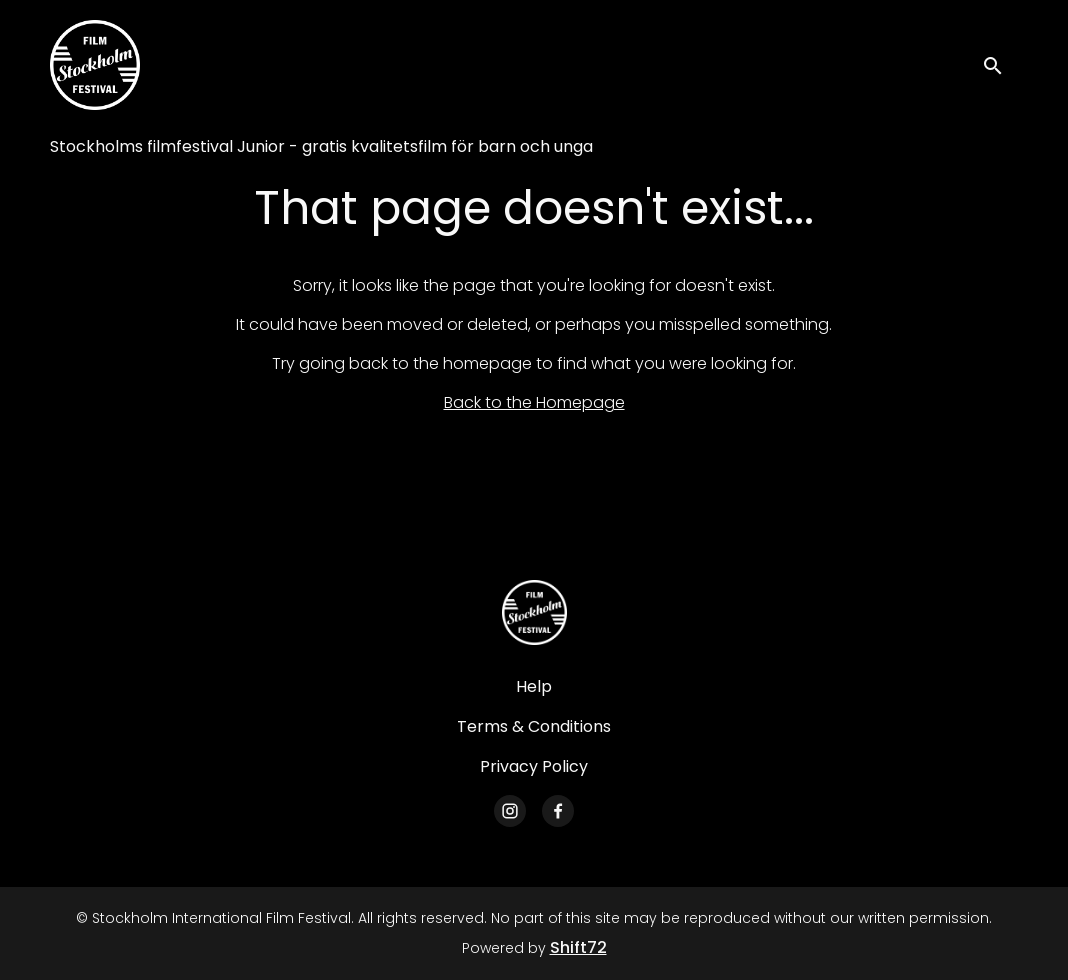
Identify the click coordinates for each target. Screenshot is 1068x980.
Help (534, 686)
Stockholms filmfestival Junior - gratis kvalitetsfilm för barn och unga (321, 146)
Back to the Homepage (534, 402)
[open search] (1000, 64)
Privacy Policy (534, 766)
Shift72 (578, 947)
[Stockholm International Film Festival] (534, 612)
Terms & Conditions (534, 726)
